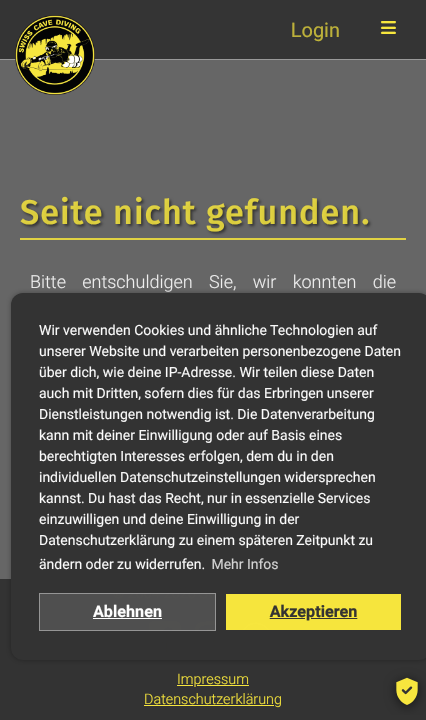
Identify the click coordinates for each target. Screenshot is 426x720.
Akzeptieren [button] (314, 611)
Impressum (213, 679)
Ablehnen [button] (127, 611)
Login (315, 30)
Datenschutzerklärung (213, 699)
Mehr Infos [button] (244, 565)
